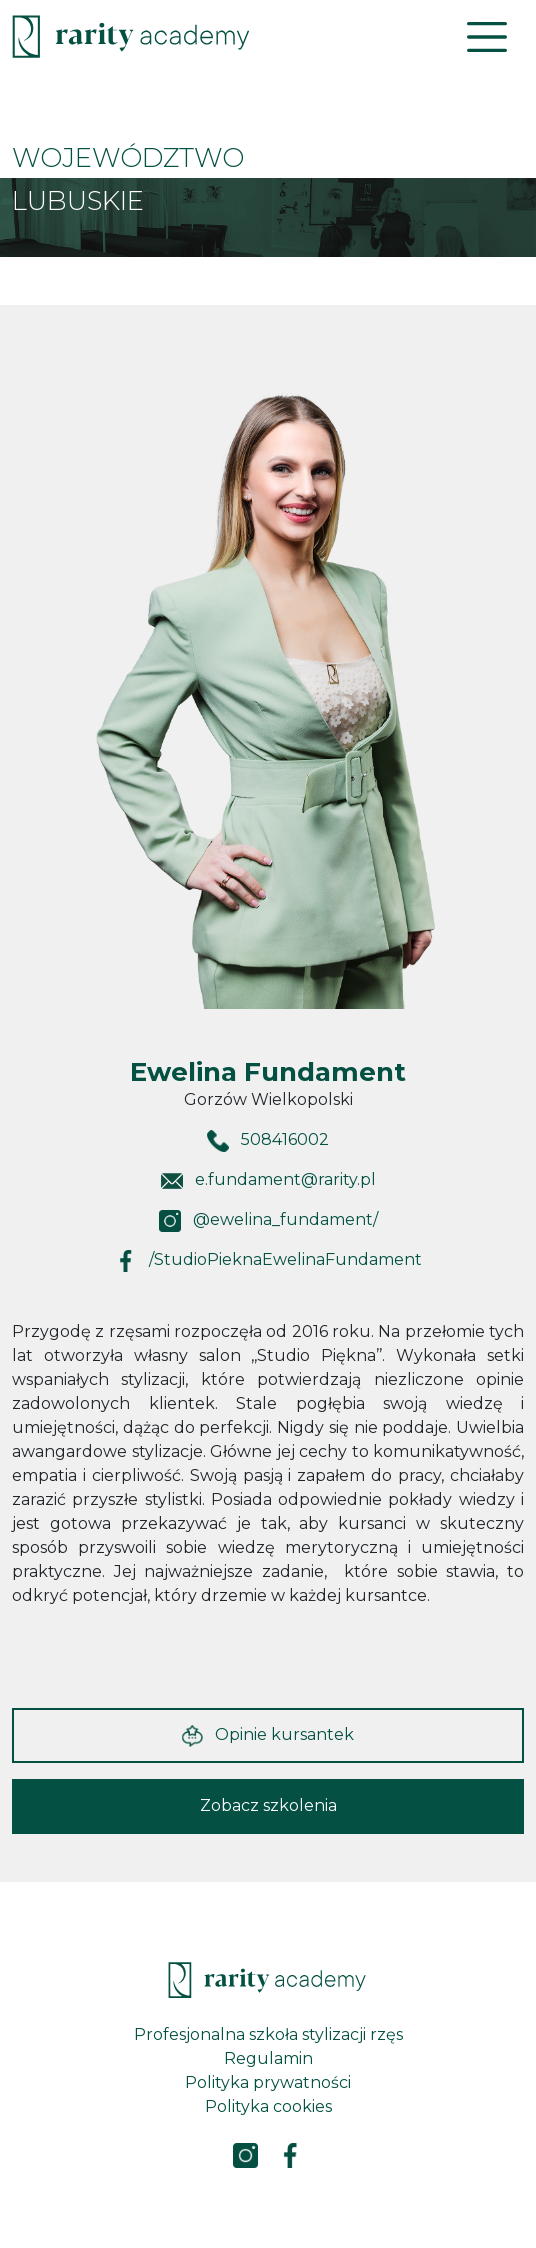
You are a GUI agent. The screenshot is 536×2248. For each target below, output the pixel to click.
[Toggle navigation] (487, 37)
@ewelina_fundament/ (285, 1219)
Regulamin (268, 2058)
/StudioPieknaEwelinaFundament (285, 1259)
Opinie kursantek (268, 1736)
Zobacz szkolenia (268, 1805)
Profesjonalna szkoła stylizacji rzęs (268, 2034)
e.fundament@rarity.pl (285, 1179)
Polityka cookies (268, 2106)
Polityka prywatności (268, 2082)
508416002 (285, 1139)
